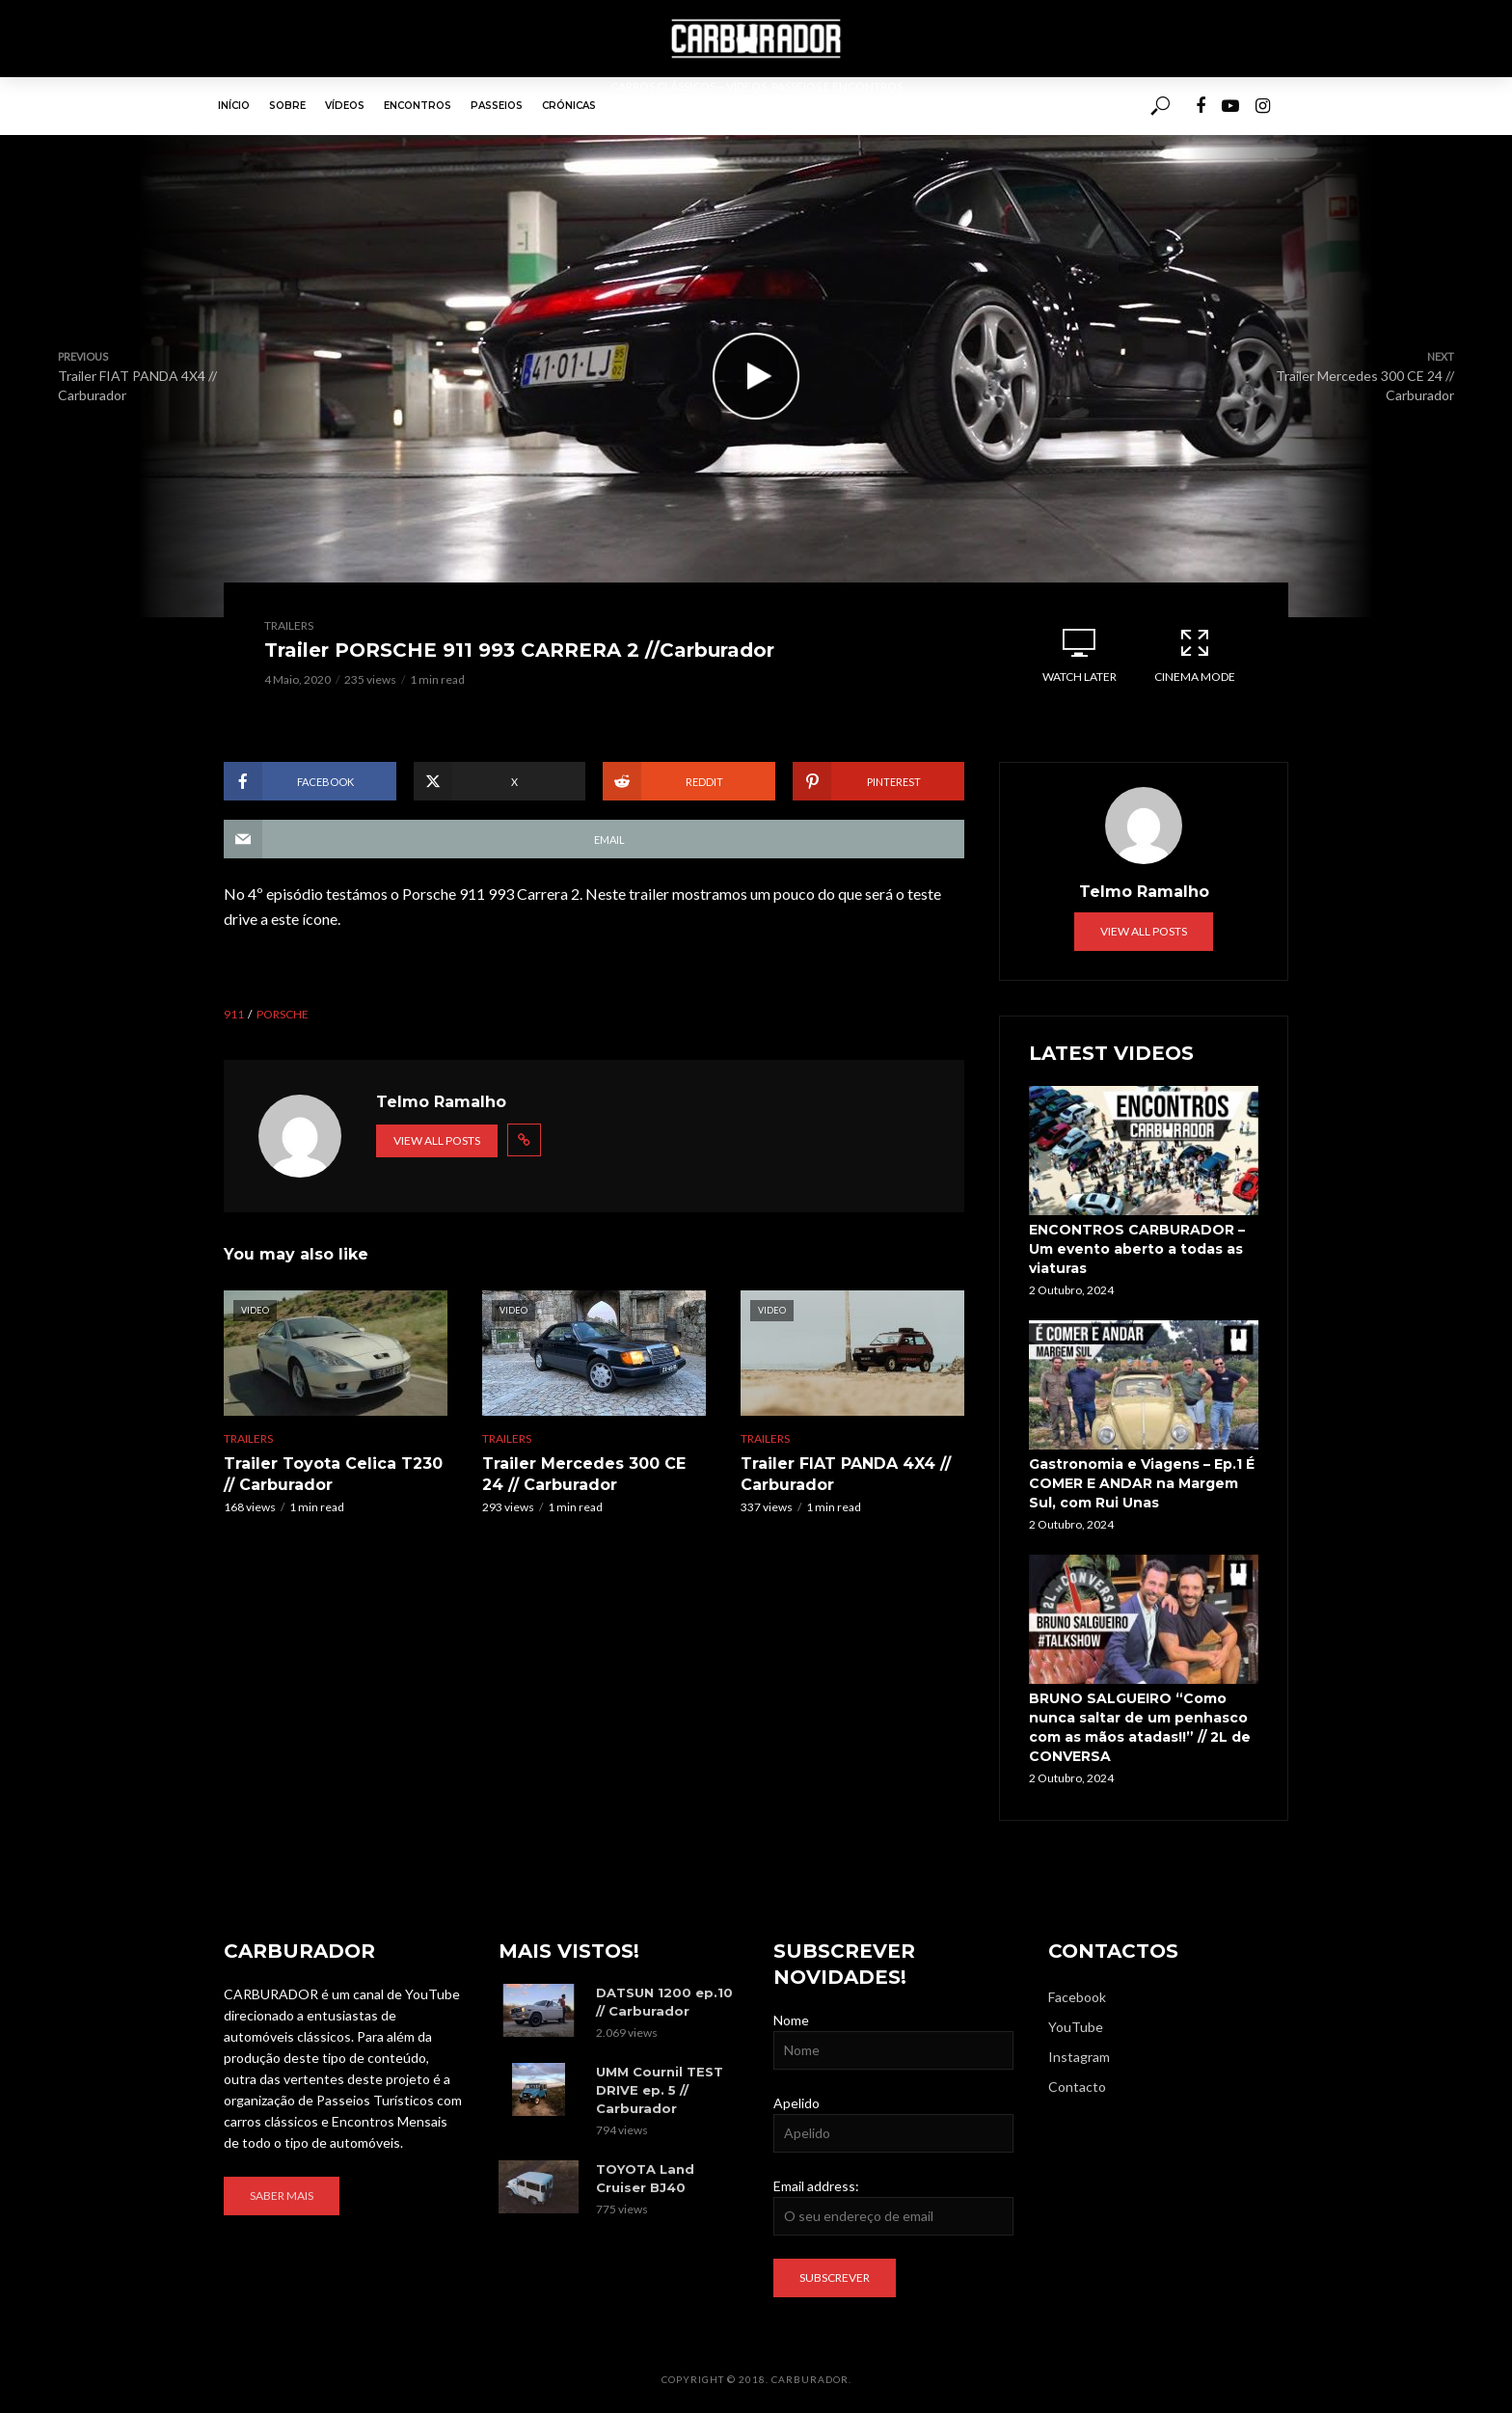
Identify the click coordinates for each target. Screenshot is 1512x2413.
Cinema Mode (1195, 655)
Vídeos (344, 105)
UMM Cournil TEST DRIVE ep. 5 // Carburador (659, 2090)
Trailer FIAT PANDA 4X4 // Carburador (846, 1474)
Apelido (796, 2103)
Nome (791, 2020)
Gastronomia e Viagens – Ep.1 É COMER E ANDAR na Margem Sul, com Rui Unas (1142, 1483)
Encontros (417, 105)
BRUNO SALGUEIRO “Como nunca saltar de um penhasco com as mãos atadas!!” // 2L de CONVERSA (1140, 1727)
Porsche (282, 1014)
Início (234, 105)
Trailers (288, 625)
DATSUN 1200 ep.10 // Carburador (664, 2002)
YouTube (1075, 2027)
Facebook (1077, 1997)
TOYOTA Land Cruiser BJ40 (645, 2178)
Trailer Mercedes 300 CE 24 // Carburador (584, 1474)
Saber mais (281, 2195)
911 (234, 1014)
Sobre (287, 105)
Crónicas (569, 105)
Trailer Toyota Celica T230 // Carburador (333, 1474)
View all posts (436, 1140)
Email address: (816, 2186)
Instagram (1079, 2056)
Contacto (1077, 2086)
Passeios (497, 105)
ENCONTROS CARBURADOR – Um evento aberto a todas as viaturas (1137, 1249)
